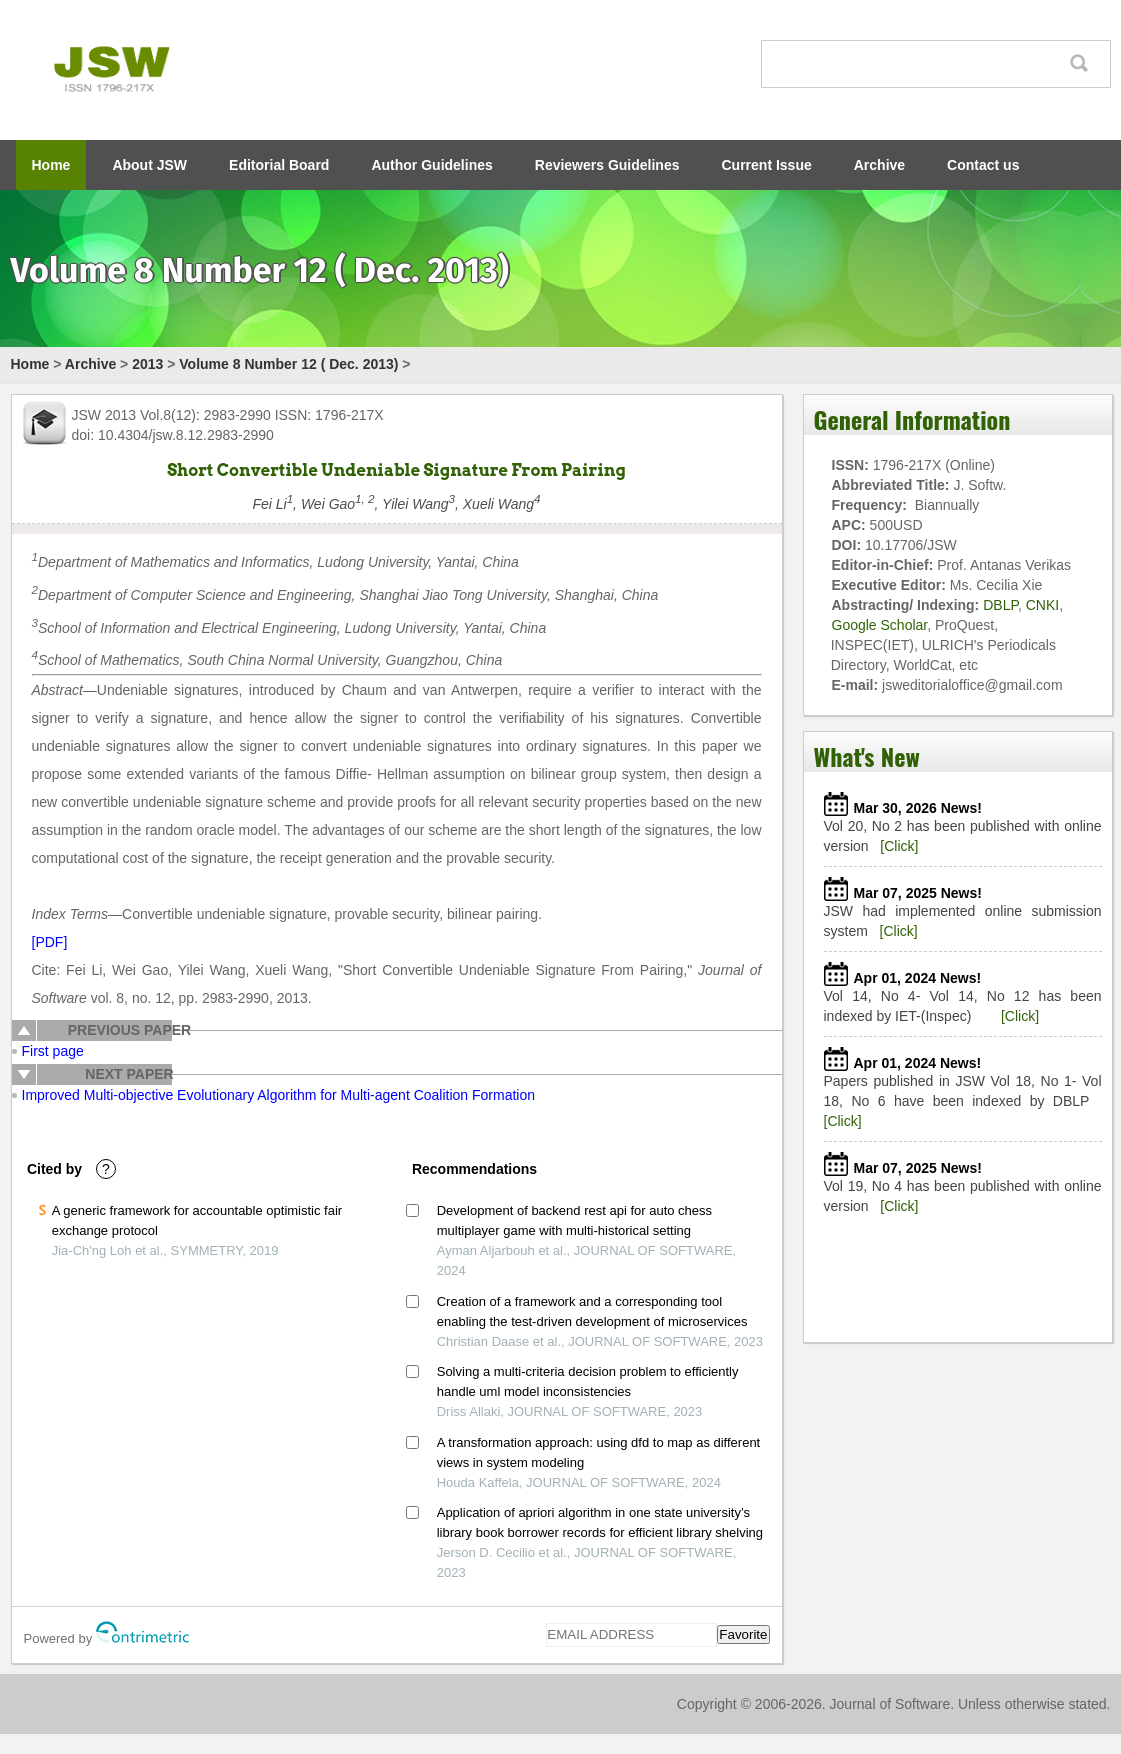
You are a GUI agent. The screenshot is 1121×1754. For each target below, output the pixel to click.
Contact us (983, 165)
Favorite (743, 1634)
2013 (147, 364)
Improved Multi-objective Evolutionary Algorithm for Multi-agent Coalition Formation (279, 1095)
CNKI (1042, 605)
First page (53, 1051)
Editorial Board (279, 165)
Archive (879, 165)
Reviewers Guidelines (607, 165)
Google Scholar (880, 625)
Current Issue (767, 165)
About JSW (149, 165)
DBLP (1000, 605)
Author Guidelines (431, 165)
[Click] (899, 846)
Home (51, 165)
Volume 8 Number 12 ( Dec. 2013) (288, 364)
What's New (867, 756)
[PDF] (50, 942)
